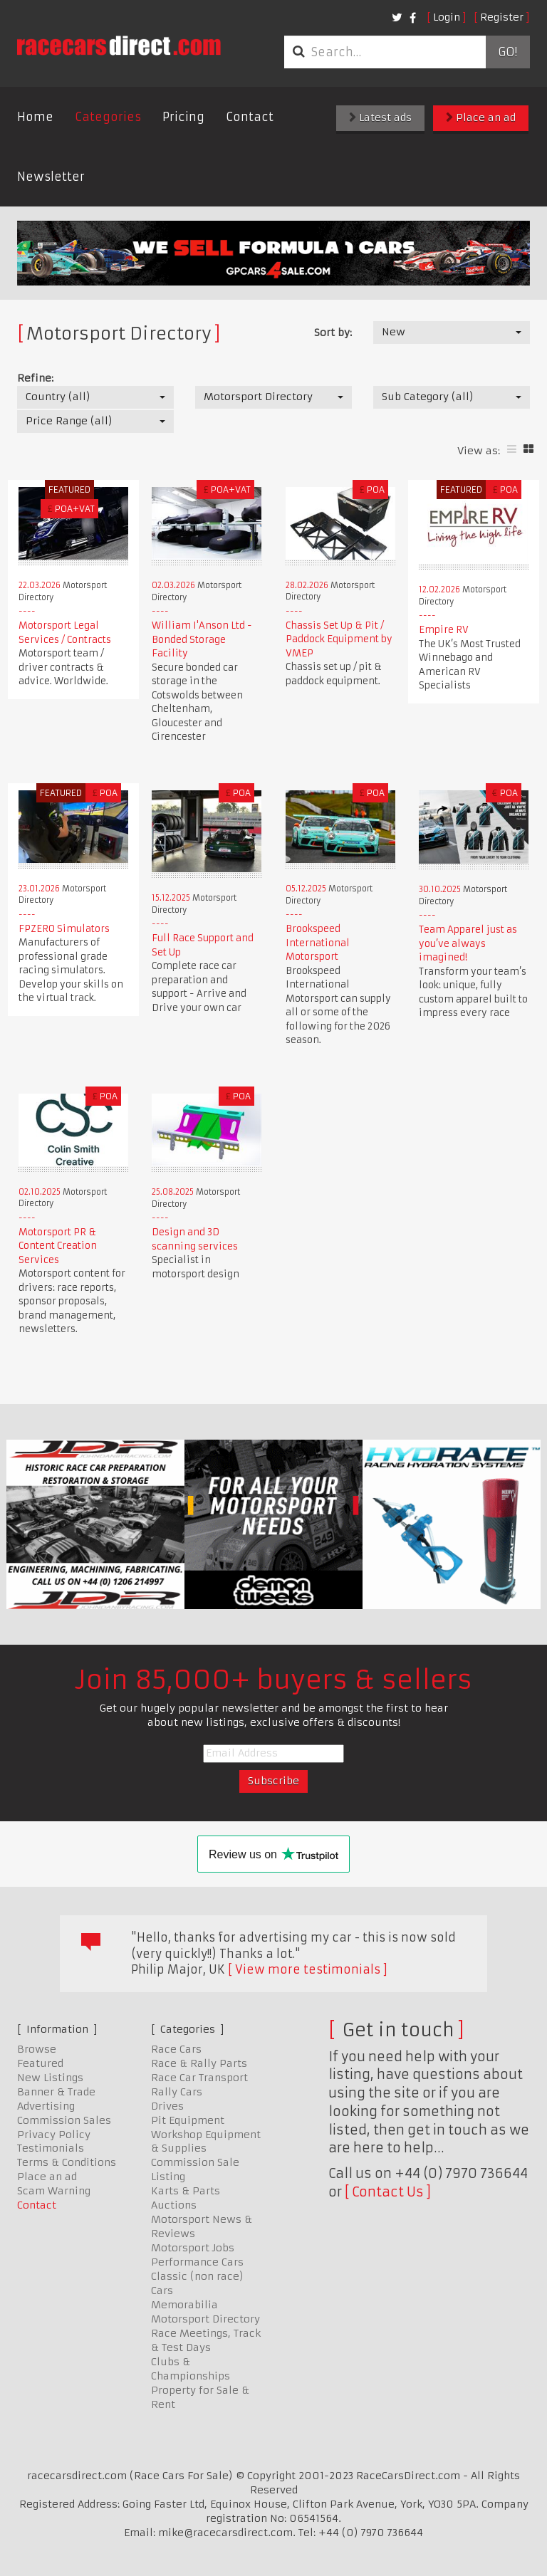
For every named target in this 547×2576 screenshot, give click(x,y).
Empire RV (444, 630)
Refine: (35, 378)
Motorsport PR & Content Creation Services (58, 1246)
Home (35, 117)
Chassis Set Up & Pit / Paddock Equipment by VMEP (339, 639)
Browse (36, 2049)
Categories (108, 117)
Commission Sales (64, 2120)
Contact (250, 117)
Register (501, 17)
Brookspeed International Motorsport (318, 943)
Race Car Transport (199, 2077)
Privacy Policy (53, 2134)
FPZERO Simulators (64, 929)
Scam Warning (53, 2190)
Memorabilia (184, 2304)
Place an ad (481, 117)
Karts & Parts (185, 2190)
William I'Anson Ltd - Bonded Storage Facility (202, 639)
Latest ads (380, 117)
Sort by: (333, 332)
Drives (167, 2106)
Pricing (183, 117)
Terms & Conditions (66, 2162)
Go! (507, 52)
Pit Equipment (187, 2120)
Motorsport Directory (205, 2319)
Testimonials (50, 2148)
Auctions (174, 2205)
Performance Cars (197, 2262)
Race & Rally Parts (199, 2063)
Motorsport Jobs (192, 2247)
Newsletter (51, 176)
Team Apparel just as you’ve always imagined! (468, 943)
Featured (40, 2063)
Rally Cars (176, 2091)
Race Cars (176, 2049)
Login (446, 17)
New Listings (50, 2077)
